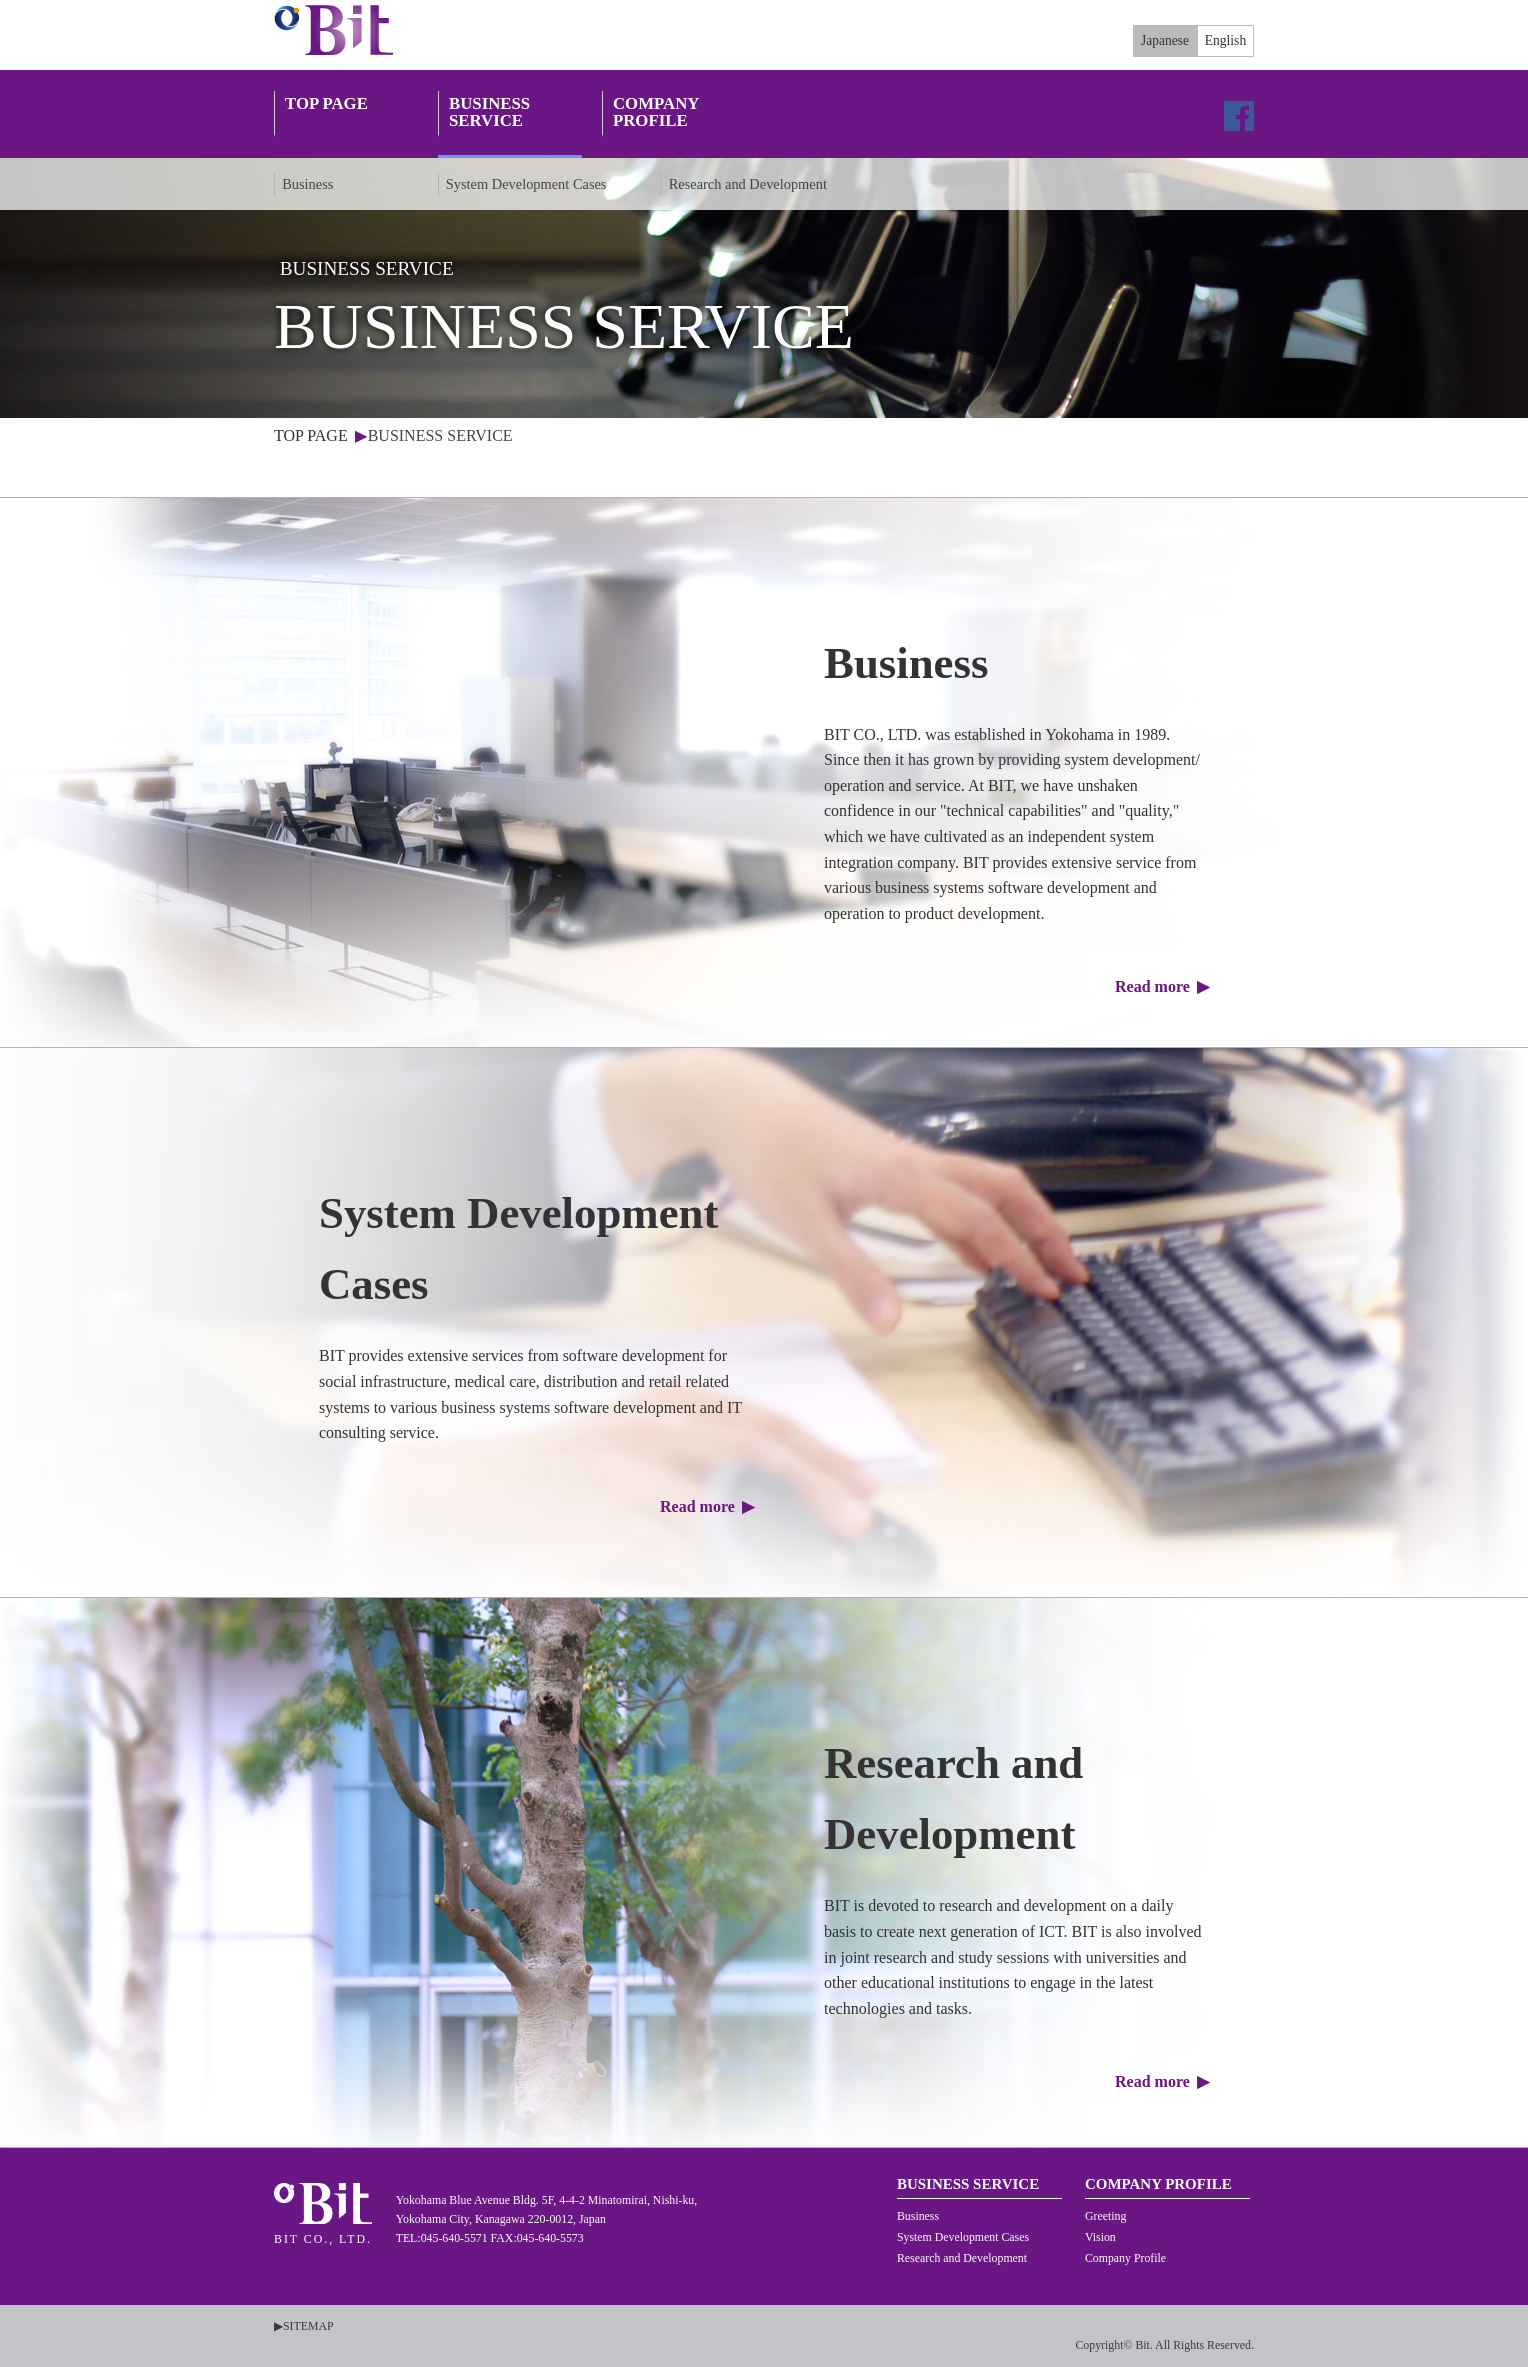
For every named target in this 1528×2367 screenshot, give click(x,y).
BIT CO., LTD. (339, 30)
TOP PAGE (326, 113)
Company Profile (1125, 2258)
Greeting (1105, 2216)
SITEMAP (308, 2326)
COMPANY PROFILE (656, 113)
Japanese (1165, 40)
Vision (1100, 2237)
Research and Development (748, 184)
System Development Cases (526, 184)
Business (307, 184)
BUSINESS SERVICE (489, 113)
